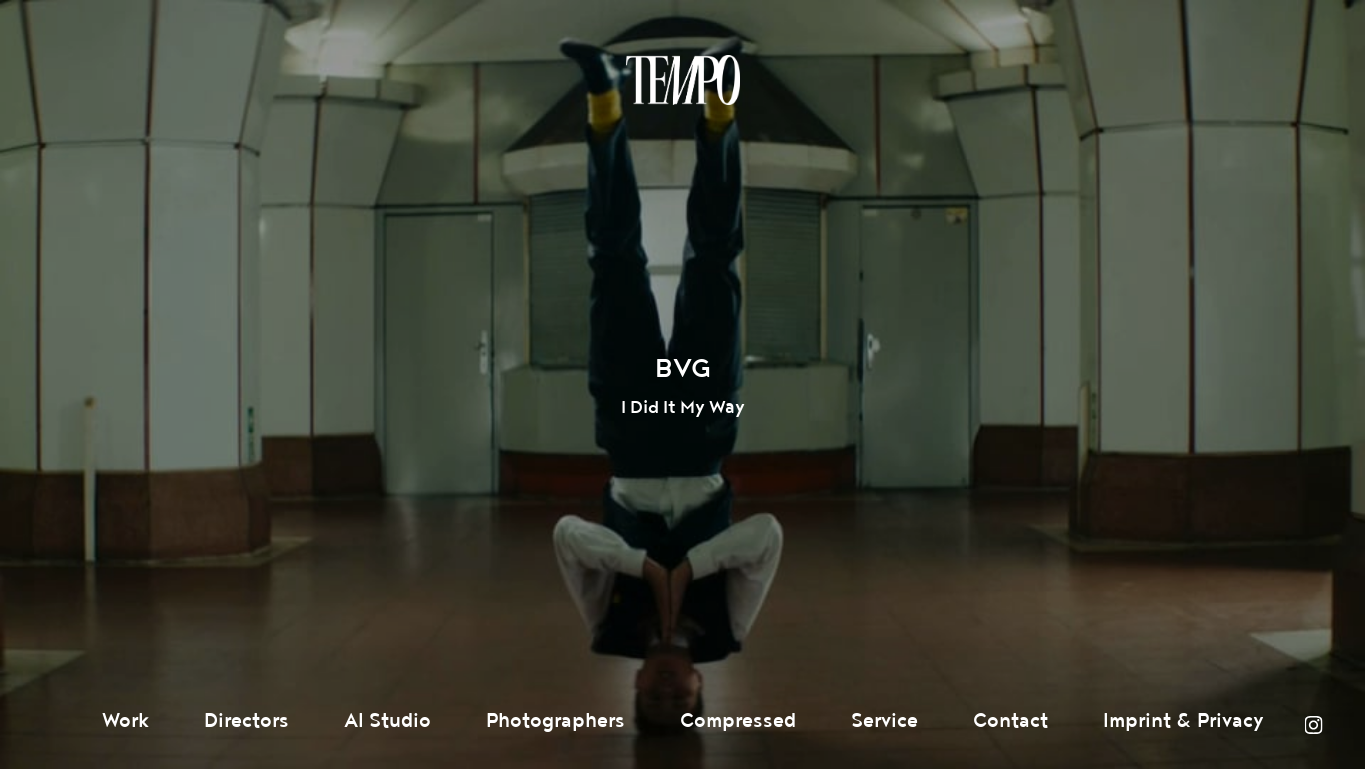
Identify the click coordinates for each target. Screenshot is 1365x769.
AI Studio (387, 721)
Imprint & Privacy (1183, 721)
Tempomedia (683, 80)
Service (884, 721)
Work (125, 721)
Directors (246, 721)
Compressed (738, 721)
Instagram (1313, 725)
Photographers (555, 721)
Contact (1010, 721)
